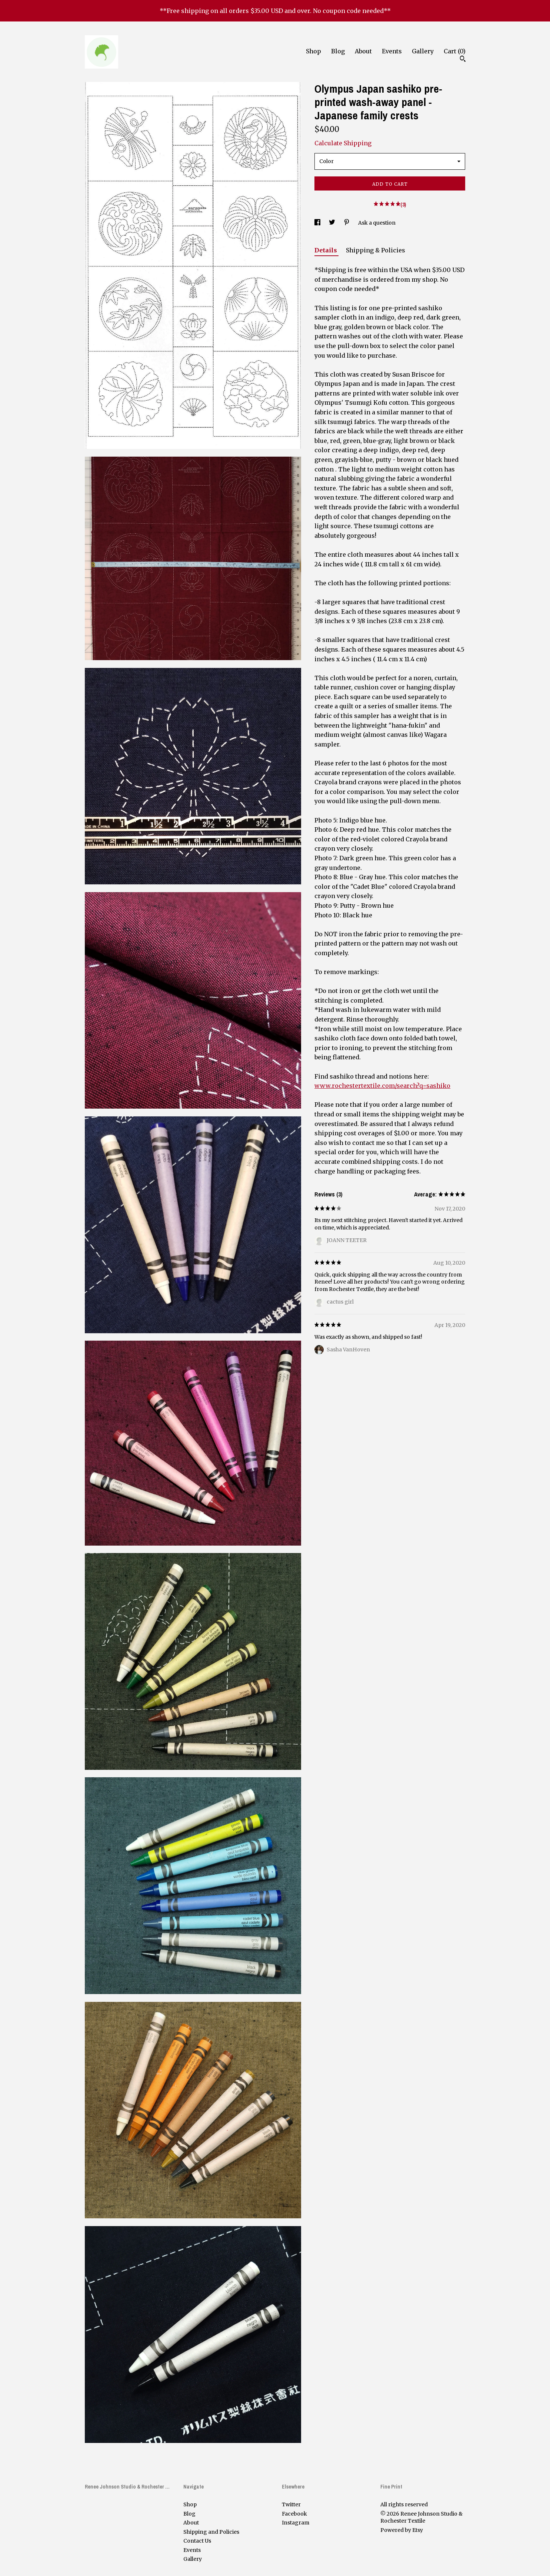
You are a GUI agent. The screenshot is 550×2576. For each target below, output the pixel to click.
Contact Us (197, 2540)
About (363, 51)
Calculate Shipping (342, 143)
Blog (338, 51)
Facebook (294, 2513)
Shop (313, 51)
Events (392, 51)
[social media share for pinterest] (347, 222)
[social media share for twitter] (332, 222)
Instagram (295, 2522)
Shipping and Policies (211, 2532)
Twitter (291, 2504)
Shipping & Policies (375, 250)
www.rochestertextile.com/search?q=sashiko (382, 1085)
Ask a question (377, 222)
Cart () (455, 51)
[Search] (463, 60)
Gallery (423, 51)
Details (326, 250)
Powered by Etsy (401, 2530)
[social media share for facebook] (317, 222)
